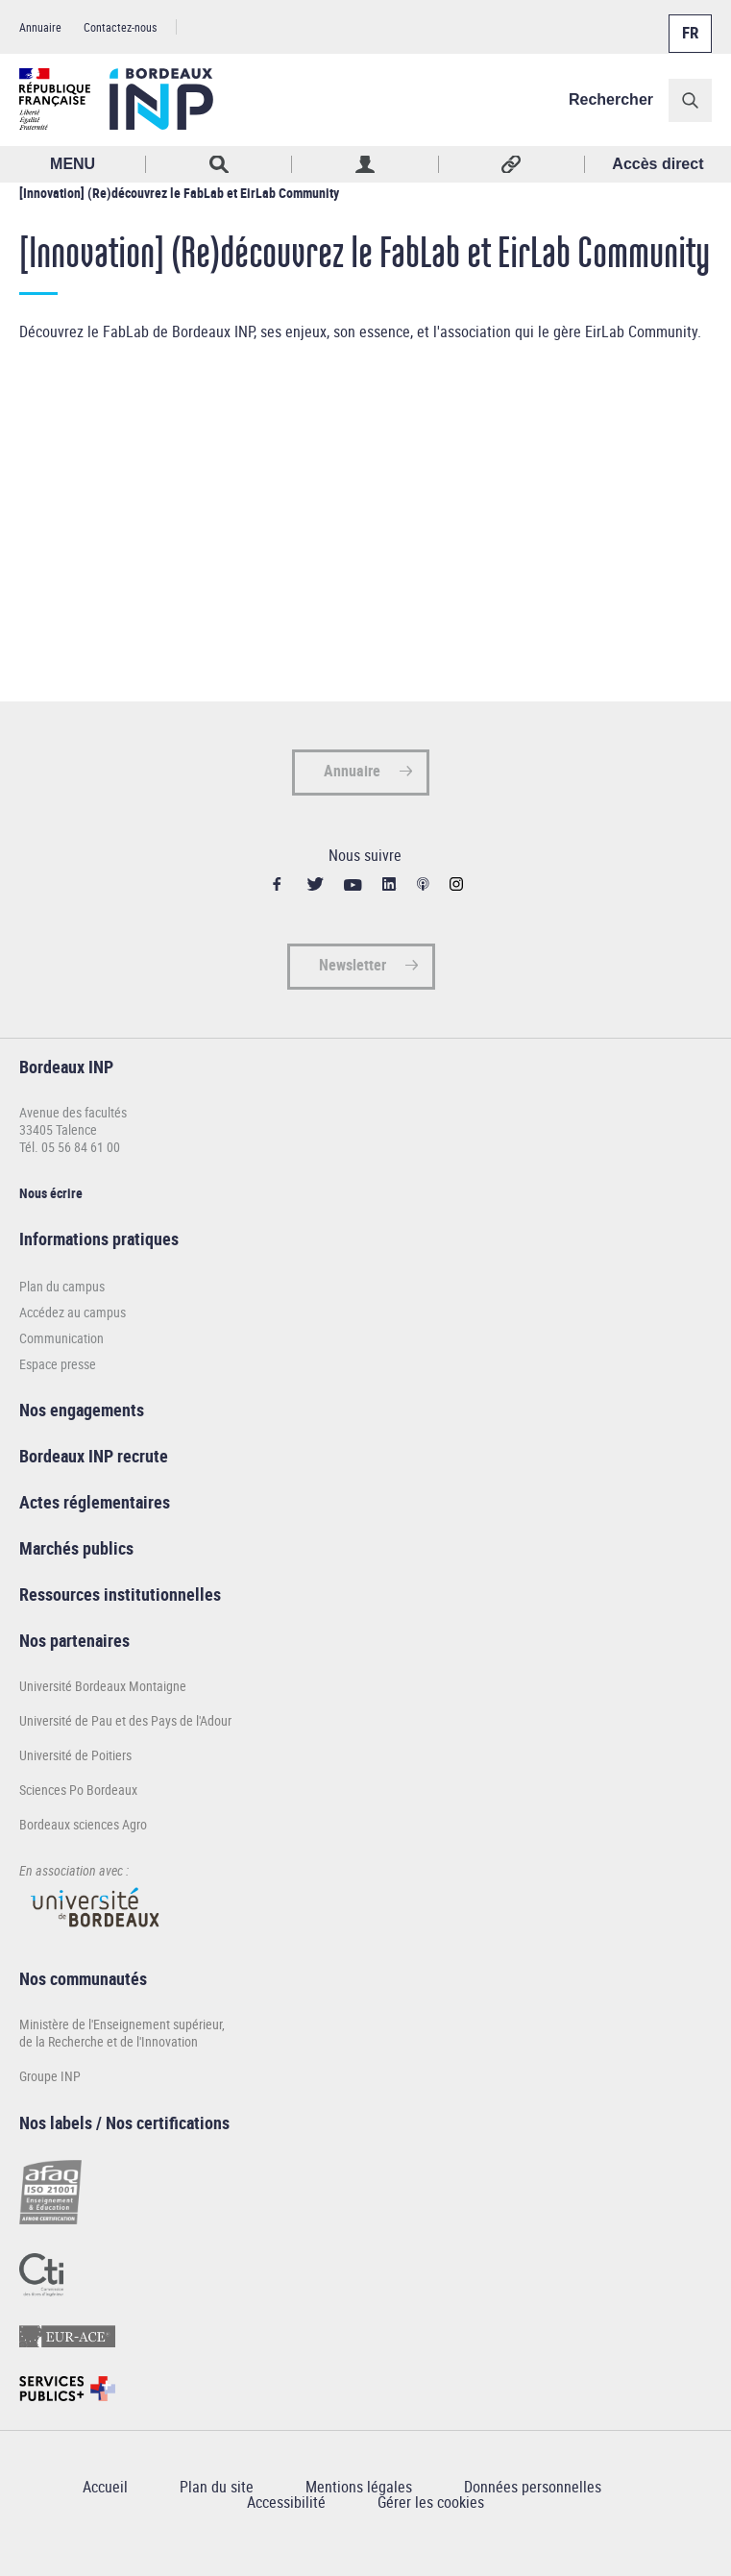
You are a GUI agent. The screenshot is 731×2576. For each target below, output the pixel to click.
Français (689, 22)
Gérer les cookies (431, 2502)
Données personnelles (532, 2486)
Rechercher (611, 99)
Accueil (105, 2486)
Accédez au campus (72, 1312)
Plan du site (217, 2486)
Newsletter (352, 964)
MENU (72, 164)
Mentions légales (358, 2486)
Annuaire (40, 27)
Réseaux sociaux (512, 164)
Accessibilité (286, 2502)
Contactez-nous (120, 27)
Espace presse (57, 1364)
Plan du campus (62, 1286)
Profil (365, 164)
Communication (61, 1338)
